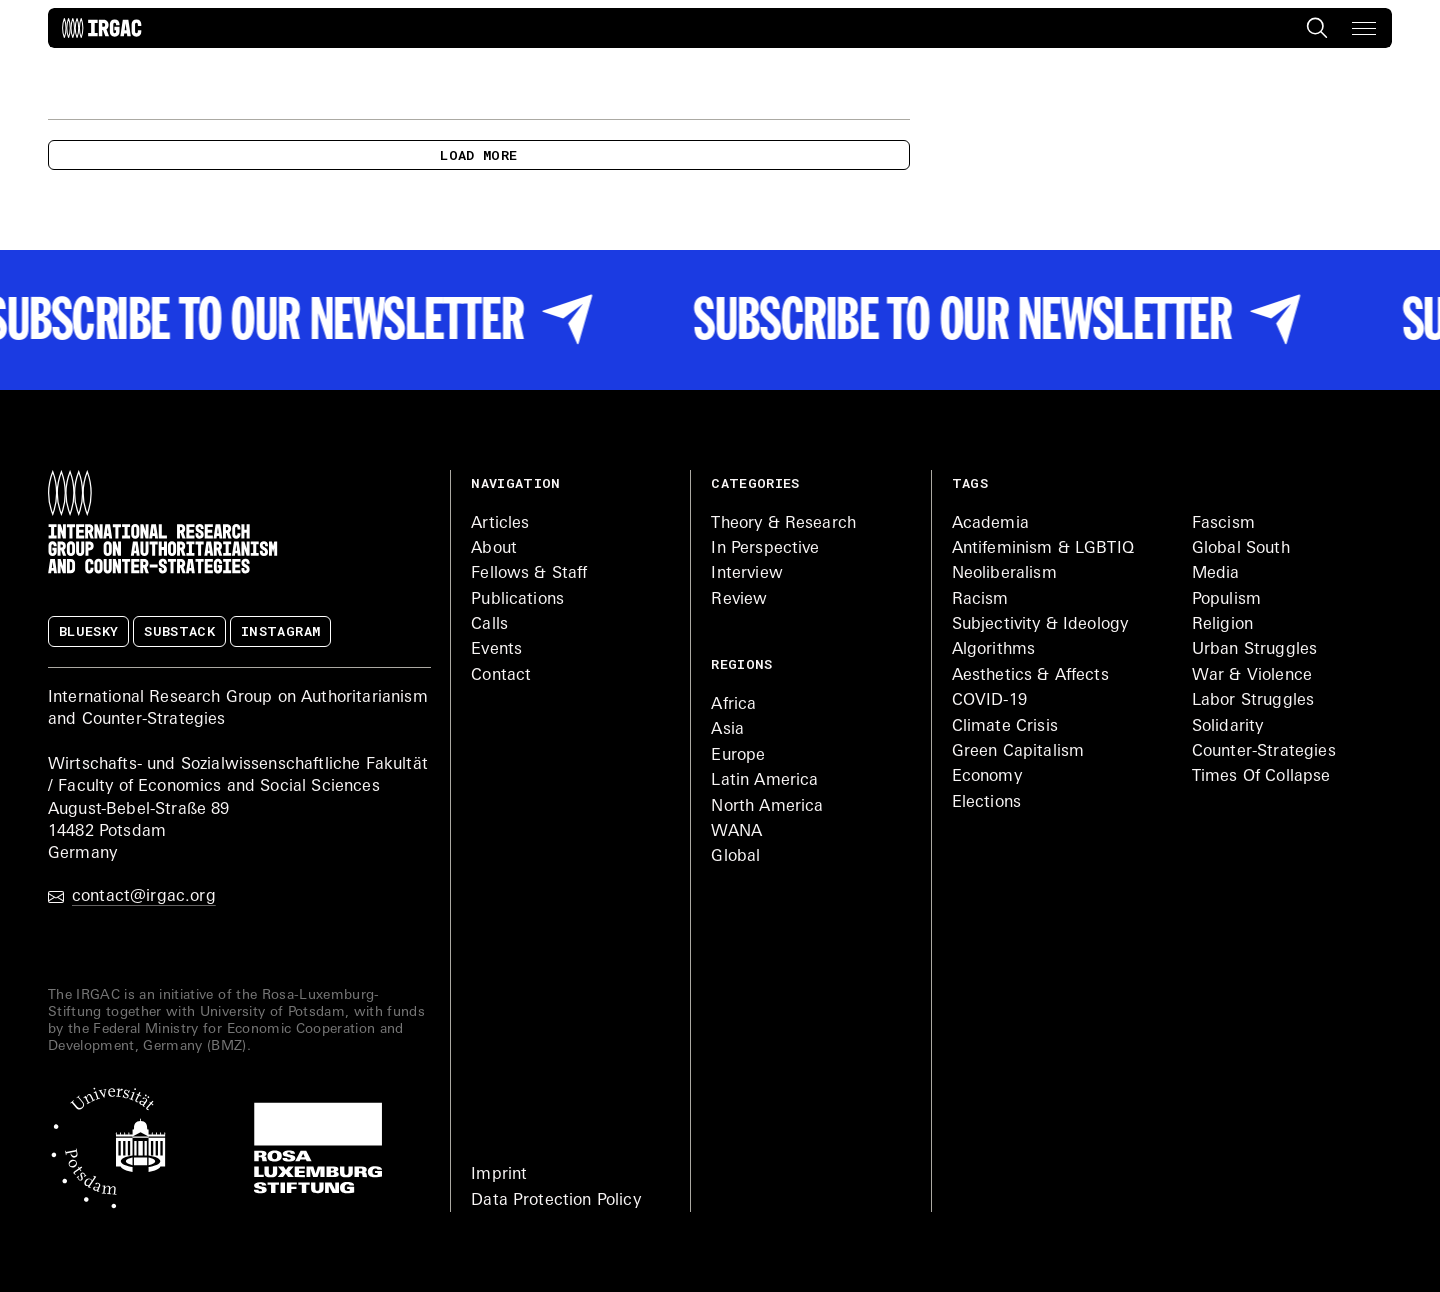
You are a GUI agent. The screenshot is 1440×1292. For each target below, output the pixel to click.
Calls (489, 625)
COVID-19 (989, 701)
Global (735, 857)
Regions (741, 664)
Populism (1226, 600)
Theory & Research (783, 524)
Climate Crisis (1005, 727)
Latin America (764, 781)
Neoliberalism (1004, 574)
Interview (746, 574)
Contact (501, 676)
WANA (736, 832)
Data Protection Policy (556, 1201)
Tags (970, 483)
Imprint (499, 1175)
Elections (986, 803)
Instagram (280, 631)
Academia (990, 524)
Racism (980, 600)
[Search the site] (1316, 28)
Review (739, 600)
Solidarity (1228, 727)
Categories (755, 483)
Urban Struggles (1254, 650)
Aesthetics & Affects (1030, 676)
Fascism (1223, 524)
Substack (179, 631)
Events (496, 650)
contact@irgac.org (132, 897)
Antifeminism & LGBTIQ (1043, 549)
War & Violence (1252, 676)
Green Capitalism (1018, 752)
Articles (500, 524)
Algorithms (994, 650)
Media (1216, 574)
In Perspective (765, 549)
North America (767, 807)
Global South (1241, 549)
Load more (478, 155)
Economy (987, 777)
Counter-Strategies (1264, 752)
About (494, 549)
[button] (1364, 28)
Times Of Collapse (1261, 777)
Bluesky (88, 631)
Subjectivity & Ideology (1040, 625)
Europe (738, 756)
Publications (517, 600)
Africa (733, 705)
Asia (727, 730)
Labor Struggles (1253, 701)
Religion (1222, 625)
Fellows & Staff (529, 574)
